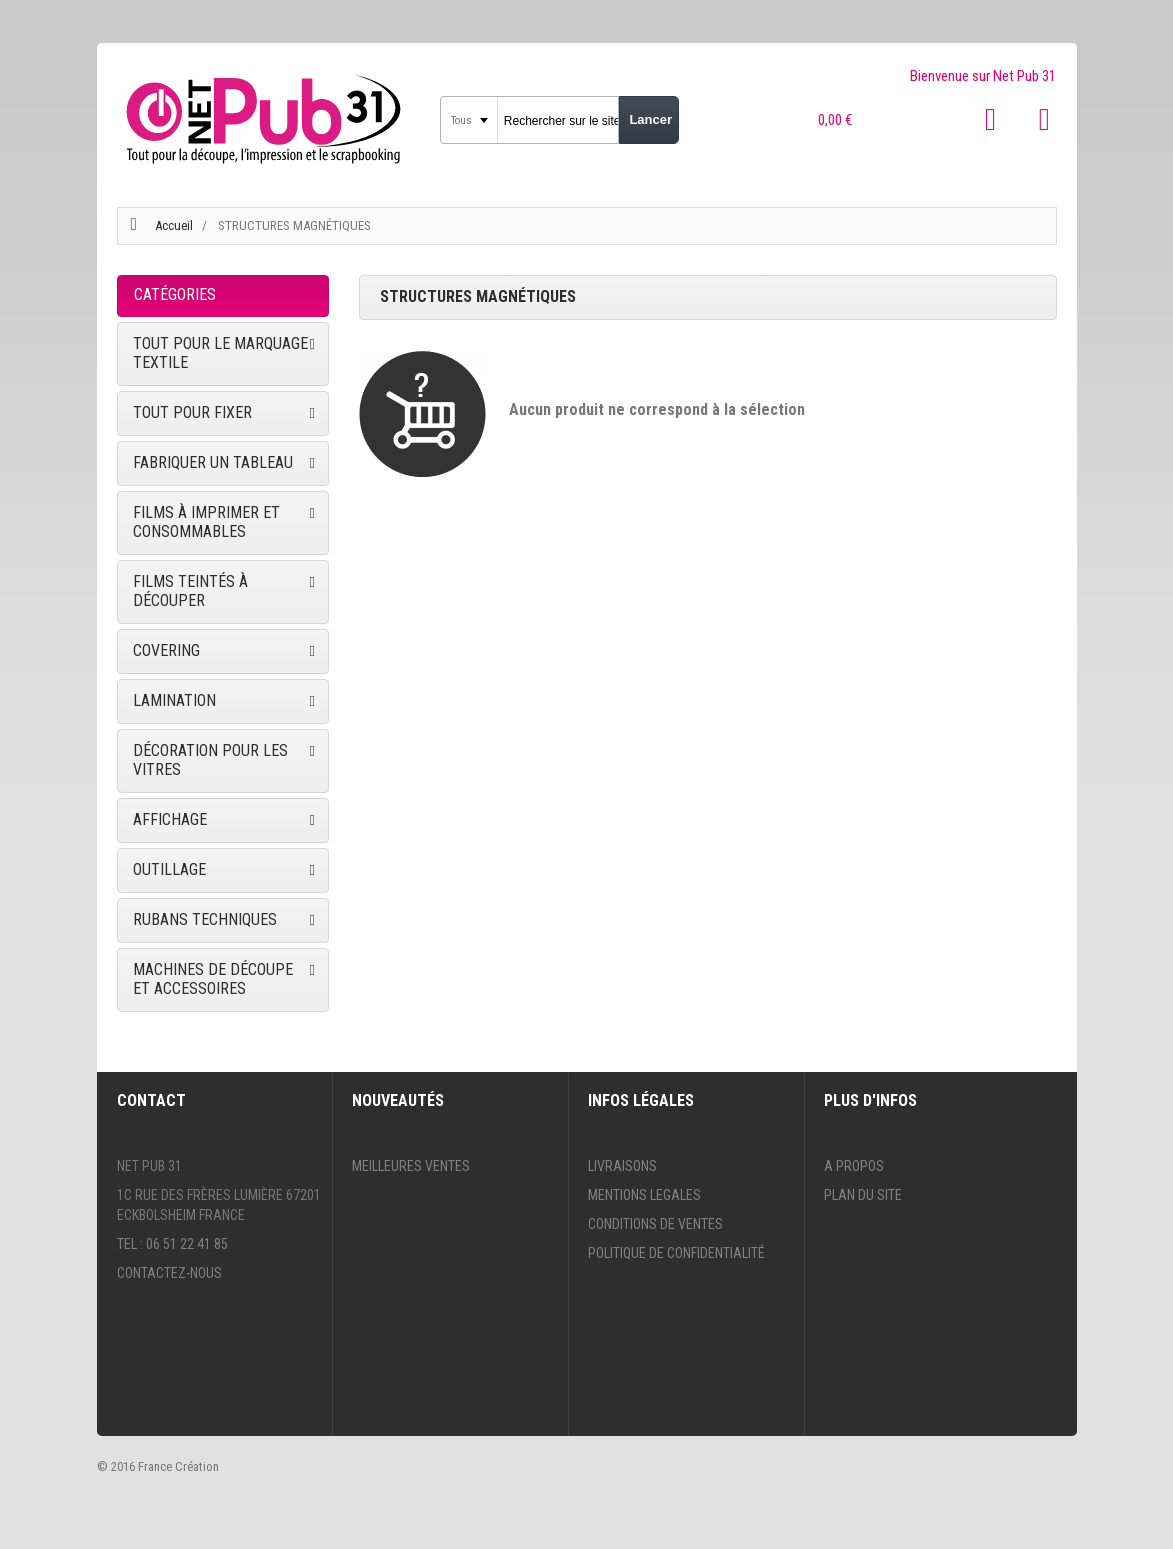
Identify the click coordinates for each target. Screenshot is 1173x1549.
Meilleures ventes (411, 1166)
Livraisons (622, 1166)
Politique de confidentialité (676, 1253)
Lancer (650, 119)
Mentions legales (644, 1195)
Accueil (174, 225)
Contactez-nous (169, 1273)
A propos (854, 1166)
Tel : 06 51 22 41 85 (172, 1244)
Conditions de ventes (655, 1224)
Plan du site (863, 1195)
